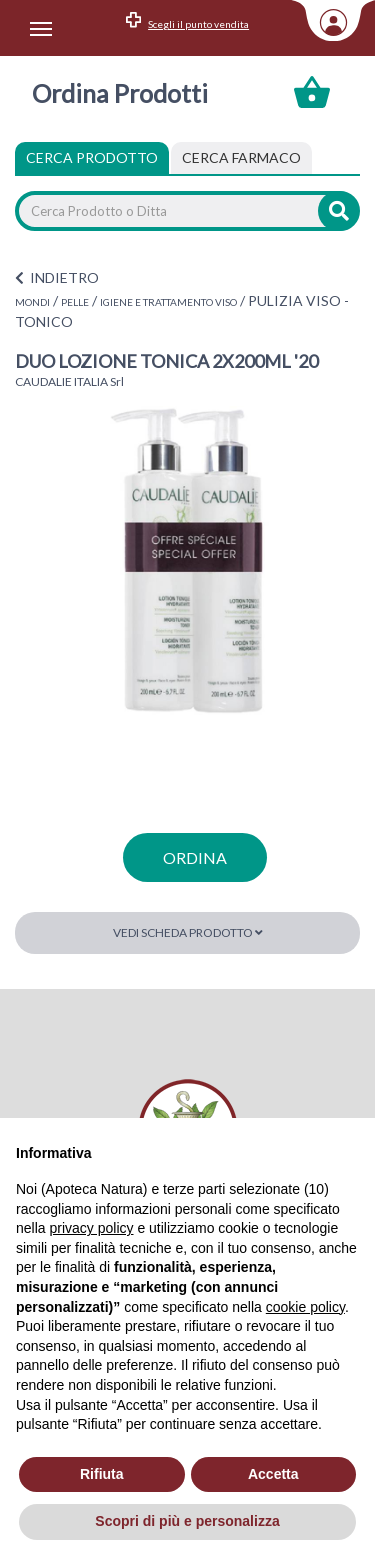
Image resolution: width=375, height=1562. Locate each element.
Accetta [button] (273, 1474)
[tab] (241, 158)
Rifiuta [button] (102, 1474)
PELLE (75, 302)
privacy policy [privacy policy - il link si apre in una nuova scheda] (91, 1228)
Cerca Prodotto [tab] (92, 157)
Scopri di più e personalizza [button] (187, 1521)
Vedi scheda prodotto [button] (188, 932)
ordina (195, 857)
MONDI (32, 302)
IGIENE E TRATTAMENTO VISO (168, 302)
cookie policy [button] (305, 1307)
